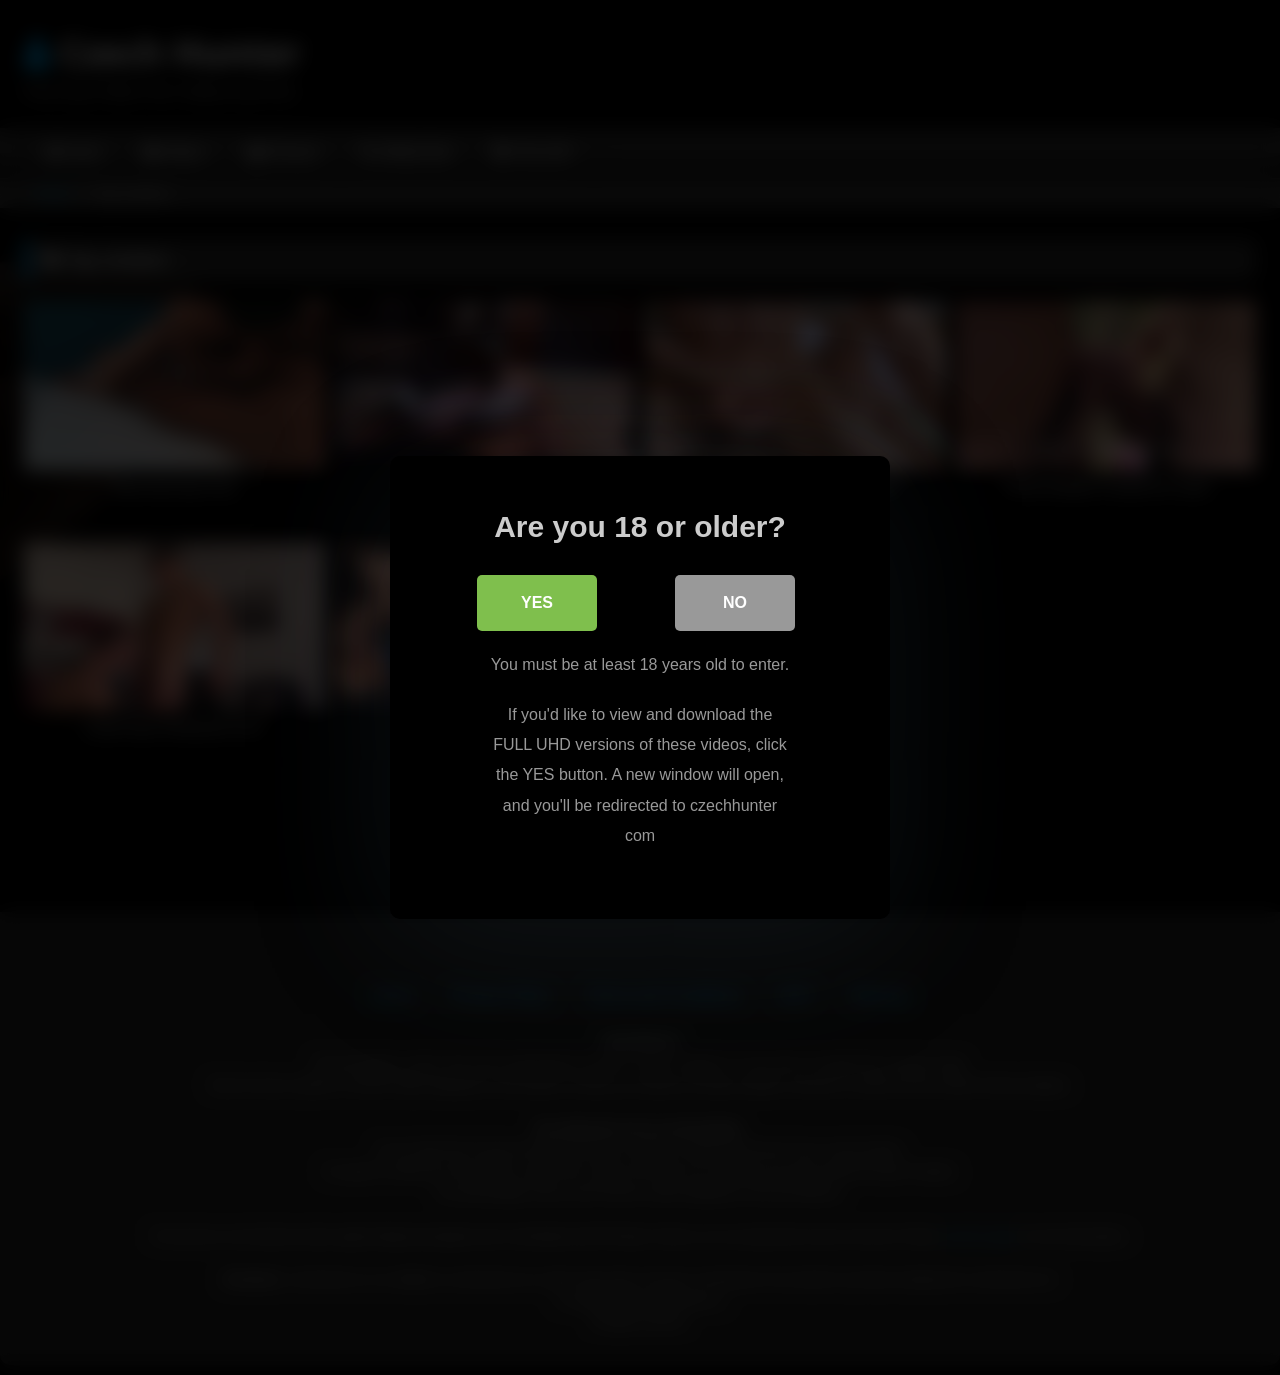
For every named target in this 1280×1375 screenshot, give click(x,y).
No (735, 602)
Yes (537, 602)
